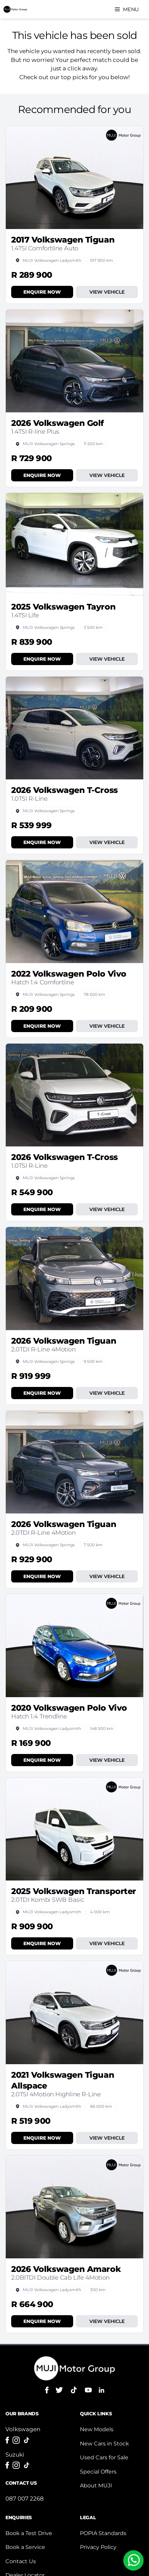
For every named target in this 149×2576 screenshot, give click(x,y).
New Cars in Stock (104, 2443)
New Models (96, 2429)
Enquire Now (42, 292)
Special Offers (98, 2471)
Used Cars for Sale (104, 2457)
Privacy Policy (98, 2547)
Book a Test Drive (28, 2533)
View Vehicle (107, 292)
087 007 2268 (24, 2498)
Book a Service (25, 2547)
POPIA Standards (103, 2533)
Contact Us (20, 2561)
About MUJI (96, 2485)
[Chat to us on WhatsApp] (133, 2560)
